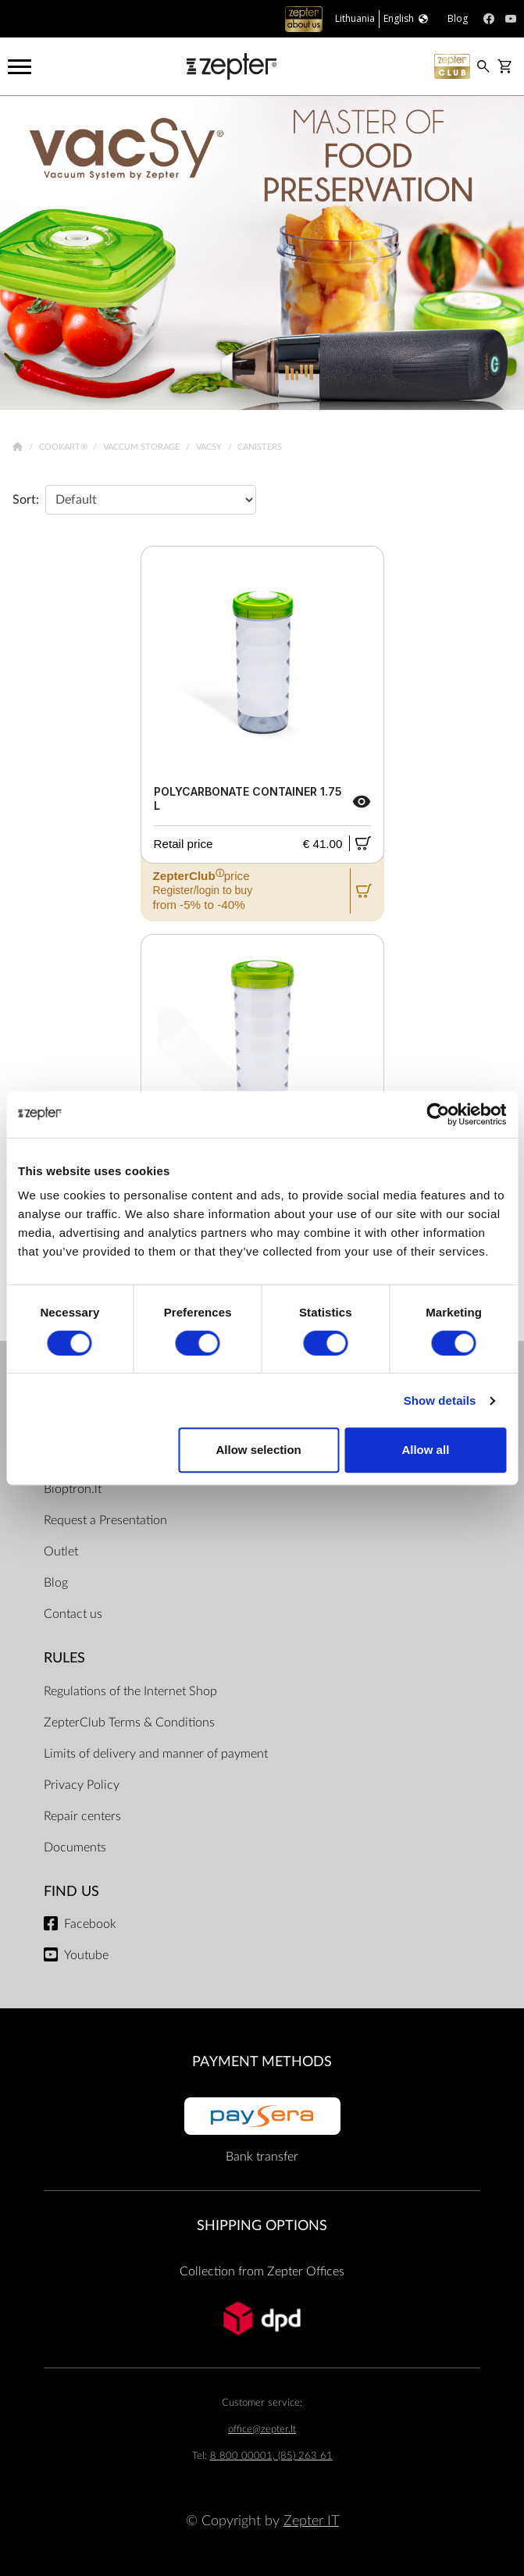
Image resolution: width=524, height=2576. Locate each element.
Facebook (90, 1924)
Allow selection (258, 1449)
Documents (75, 1847)
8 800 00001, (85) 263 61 (271, 2456)
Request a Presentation (105, 1520)
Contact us (73, 1614)
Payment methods (262, 2061)
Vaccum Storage (142, 447)
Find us (71, 1891)
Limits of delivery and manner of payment (156, 1754)
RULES (64, 1658)
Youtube (86, 1955)
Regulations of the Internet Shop (130, 1691)
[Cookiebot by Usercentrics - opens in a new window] (437, 1114)
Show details (440, 1400)
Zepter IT (311, 2521)
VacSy (210, 447)
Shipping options (262, 2225)
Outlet (61, 1551)
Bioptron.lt (73, 1489)
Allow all (425, 1449)
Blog (56, 1583)
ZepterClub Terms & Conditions (129, 1722)
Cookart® (64, 447)
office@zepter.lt (262, 2430)
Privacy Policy (81, 1785)
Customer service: (262, 2403)
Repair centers (82, 1816)
